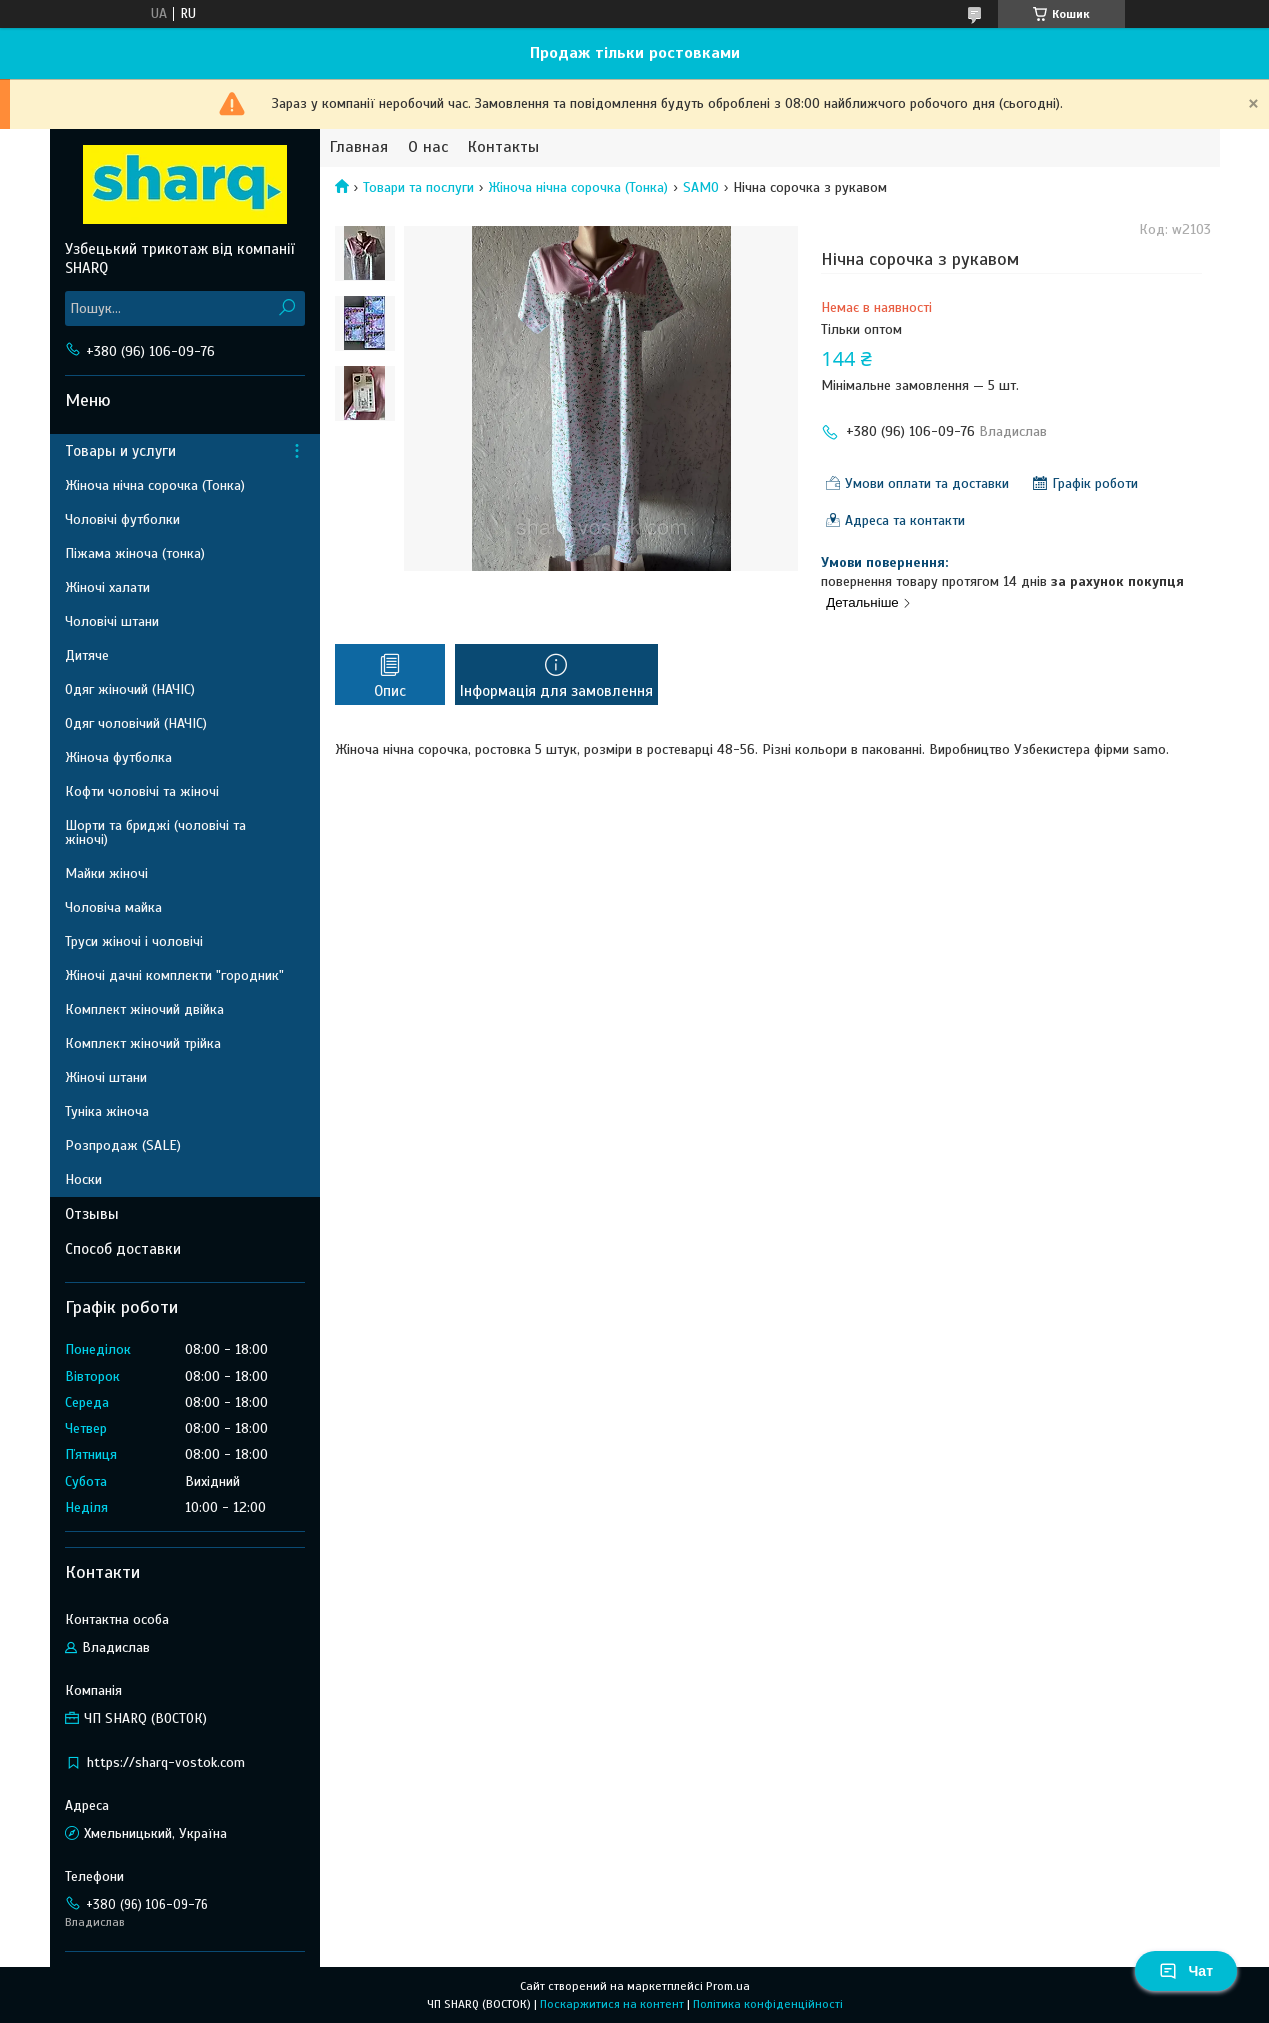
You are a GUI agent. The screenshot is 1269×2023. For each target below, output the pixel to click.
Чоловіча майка (113, 907)
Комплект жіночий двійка (144, 1009)
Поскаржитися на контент (612, 2004)
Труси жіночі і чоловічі (134, 941)
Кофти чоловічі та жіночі (142, 791)
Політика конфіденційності (768, 2004)
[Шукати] (287, 308)
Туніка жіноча (107, 1111)
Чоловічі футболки (122, 519)
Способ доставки (123, 1249)
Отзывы (92, 1214)
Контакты (503, 147)
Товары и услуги (120, 451)
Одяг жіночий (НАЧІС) (130, 689)
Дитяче (87, 655)
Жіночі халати (107, 587)
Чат (1186, 1971)
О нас (428, 147)
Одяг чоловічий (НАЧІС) (136, 723)
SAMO (701, 187)
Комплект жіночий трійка (143, 1043)
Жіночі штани (106, 1077)
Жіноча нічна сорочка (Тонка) (578, 187)
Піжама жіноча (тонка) (135, 553)
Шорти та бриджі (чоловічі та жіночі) (155, 832)
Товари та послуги (418, 187)
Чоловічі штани (112, 621)
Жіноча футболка (118, 757)
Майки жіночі (106, 873)
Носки (83, 1179)
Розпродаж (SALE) (123, 1145)
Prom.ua (728, 1986)
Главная (359, 147)
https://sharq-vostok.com (166, 1762)
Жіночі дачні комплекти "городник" (174, 975)
